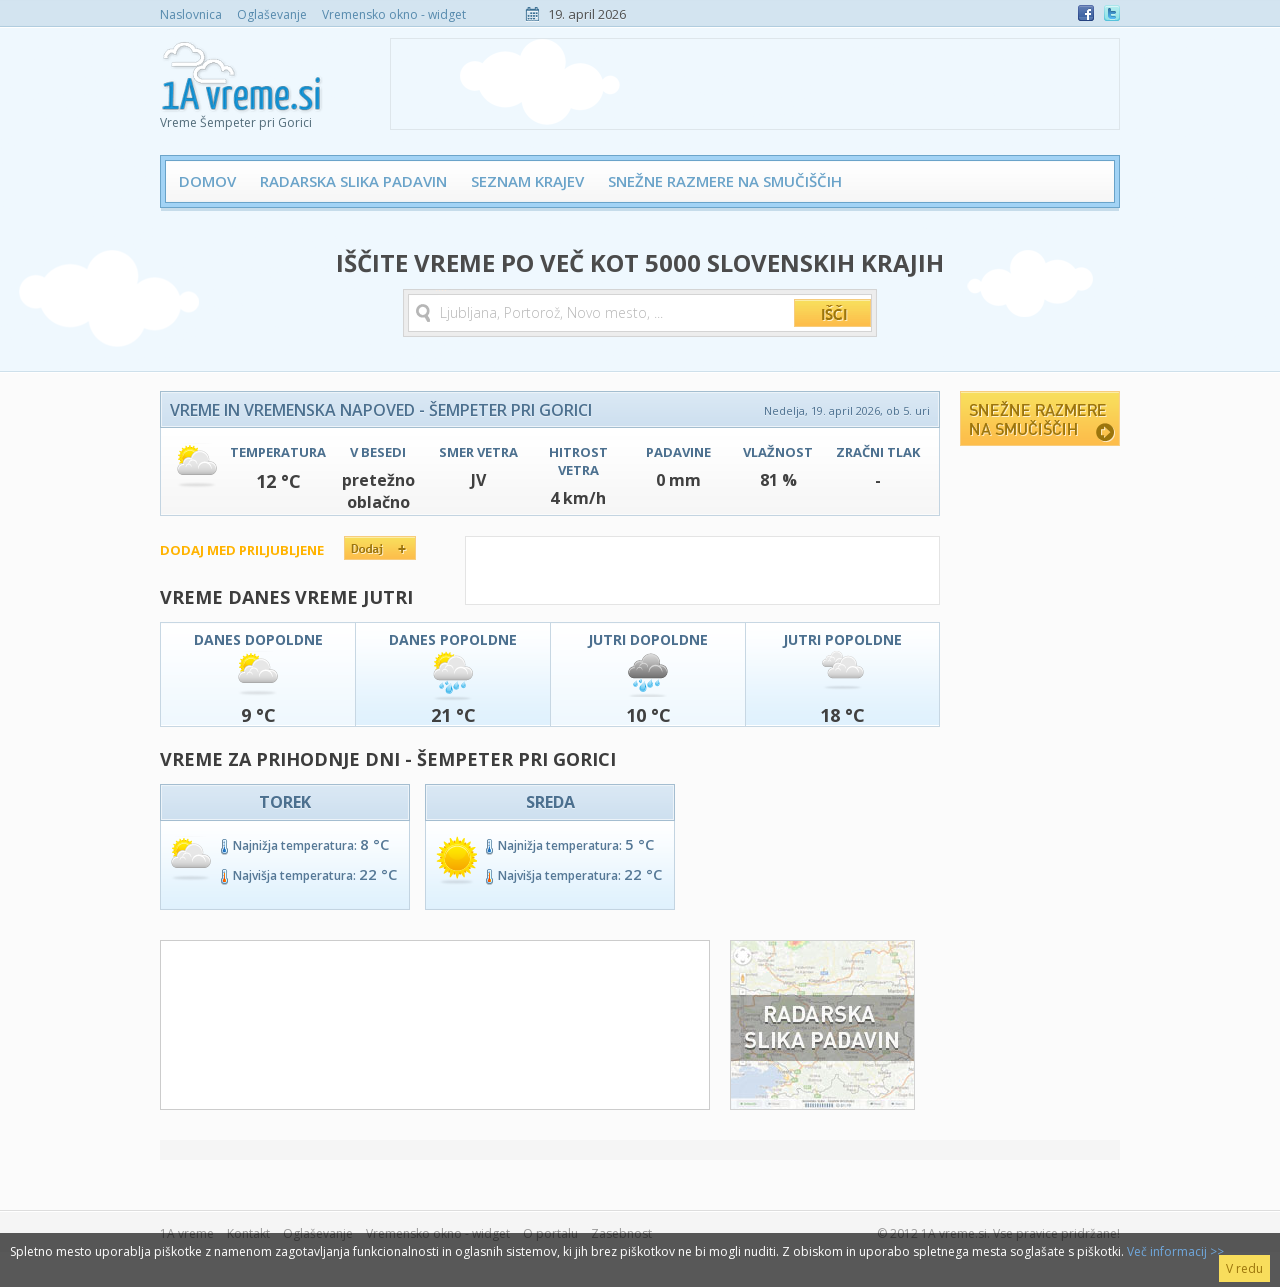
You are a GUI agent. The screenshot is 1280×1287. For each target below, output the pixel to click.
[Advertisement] (755, 84)
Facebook (1086, 13)
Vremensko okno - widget (394, 14)
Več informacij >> (1175, 1251)
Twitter (1112, 13)
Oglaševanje (272, 14)
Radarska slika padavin (353, 181)
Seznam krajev (527, 181)
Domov (207, 181)
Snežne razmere (1040, 418)
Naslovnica (191, 14)
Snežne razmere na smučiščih (725, 181)
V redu (1244, 1268)
